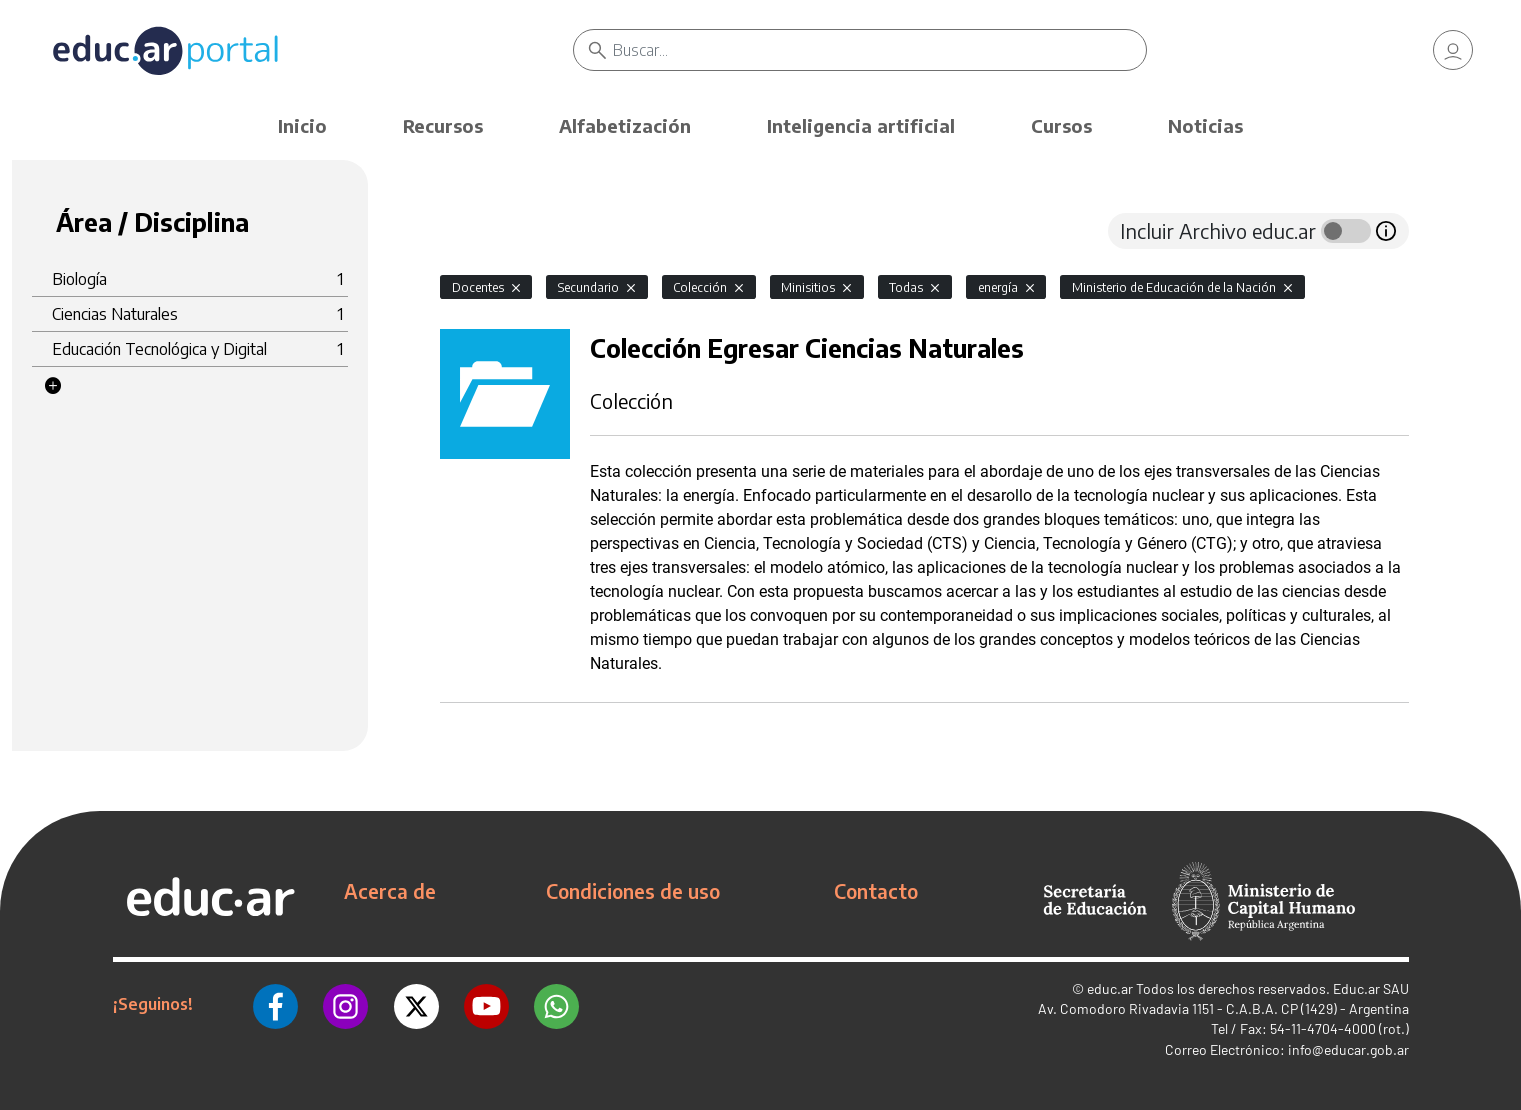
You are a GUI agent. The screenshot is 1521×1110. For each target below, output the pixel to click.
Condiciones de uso (633, 891)
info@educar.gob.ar (1348, 1049)
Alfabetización (625, 125)
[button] (53, 386)
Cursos (1061, 125)
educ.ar (1110, 988)
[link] (1453, 50)
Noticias (1205, 125)
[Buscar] (880, 50)
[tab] (480, 231)
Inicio (302, 125)
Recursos (443, 125)
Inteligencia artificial (861, 125)
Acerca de (390, 891)
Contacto (876, 891)
